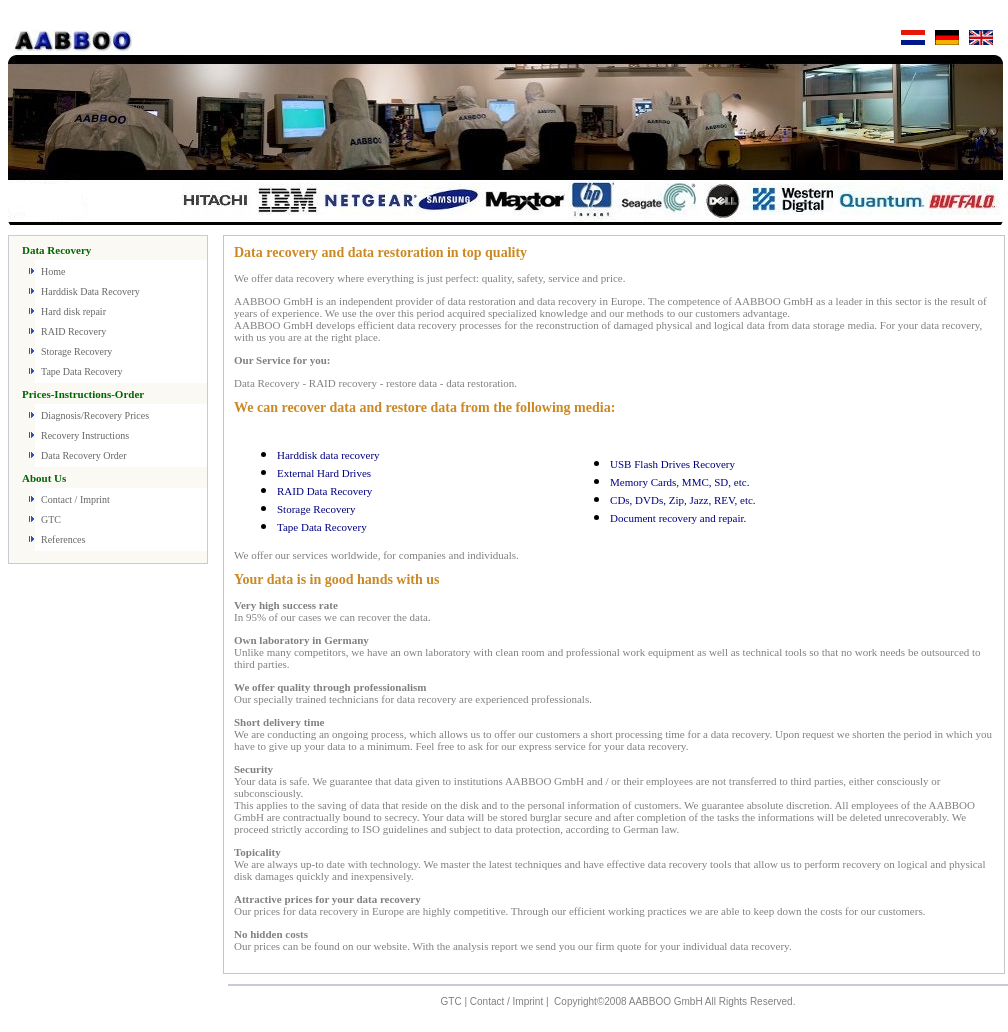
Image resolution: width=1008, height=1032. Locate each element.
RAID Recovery (73, 331)
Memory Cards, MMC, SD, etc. (679, 482)
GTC (51, 519)
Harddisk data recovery (328, 455)
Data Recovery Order (84, 455)
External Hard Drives (324, 473)
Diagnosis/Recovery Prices (95, 415)
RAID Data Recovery (324, 491)
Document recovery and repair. (678, 518)
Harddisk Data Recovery (90, 291)
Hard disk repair (73, 311)
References (63, 539)
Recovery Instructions (85, 435)
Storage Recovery (76, 351)
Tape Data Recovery (81, 371)
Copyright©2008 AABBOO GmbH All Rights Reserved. (674, 1001)
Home (53, 271)
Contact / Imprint (75, 499)
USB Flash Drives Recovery (672, 464)
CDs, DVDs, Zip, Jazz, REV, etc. (683, 500)
